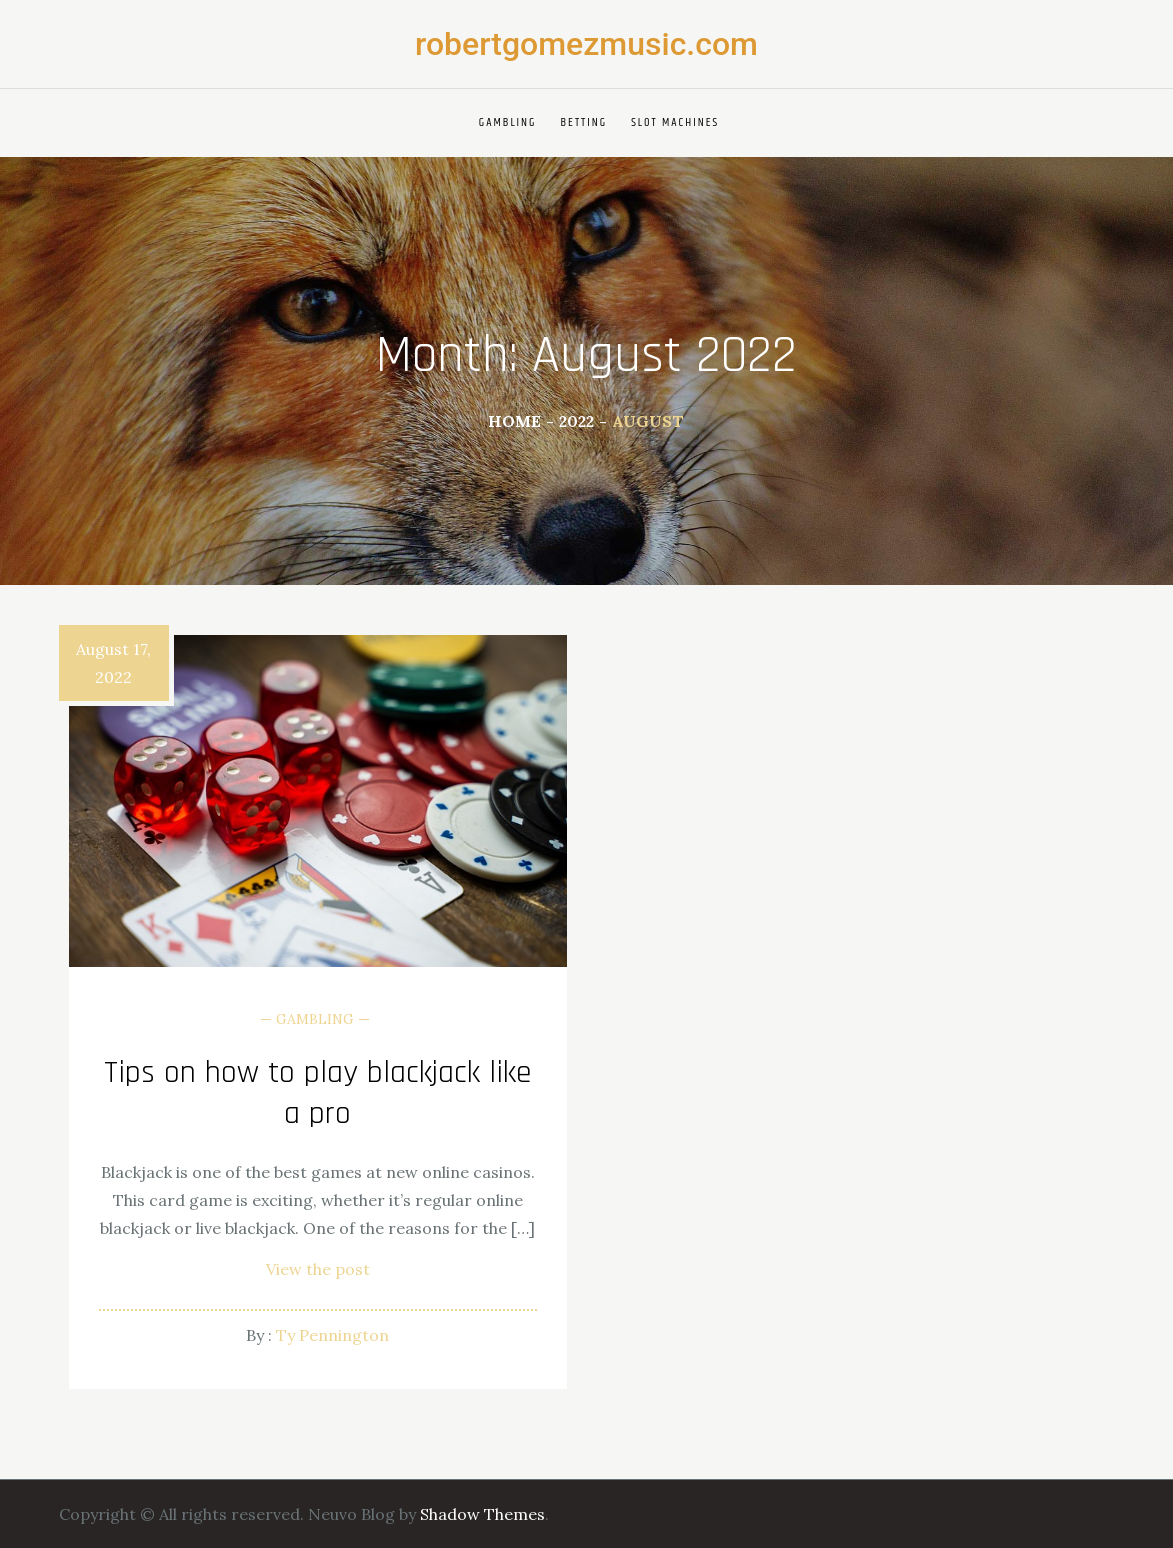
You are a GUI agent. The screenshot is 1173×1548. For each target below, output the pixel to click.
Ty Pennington (332, 1335)
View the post (318, 1269)
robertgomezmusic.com (586, 44)
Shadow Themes (482, 1514)
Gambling (508, 122)
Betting (584, 122)
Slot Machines (675, 122)
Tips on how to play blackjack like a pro (318, 1093)
